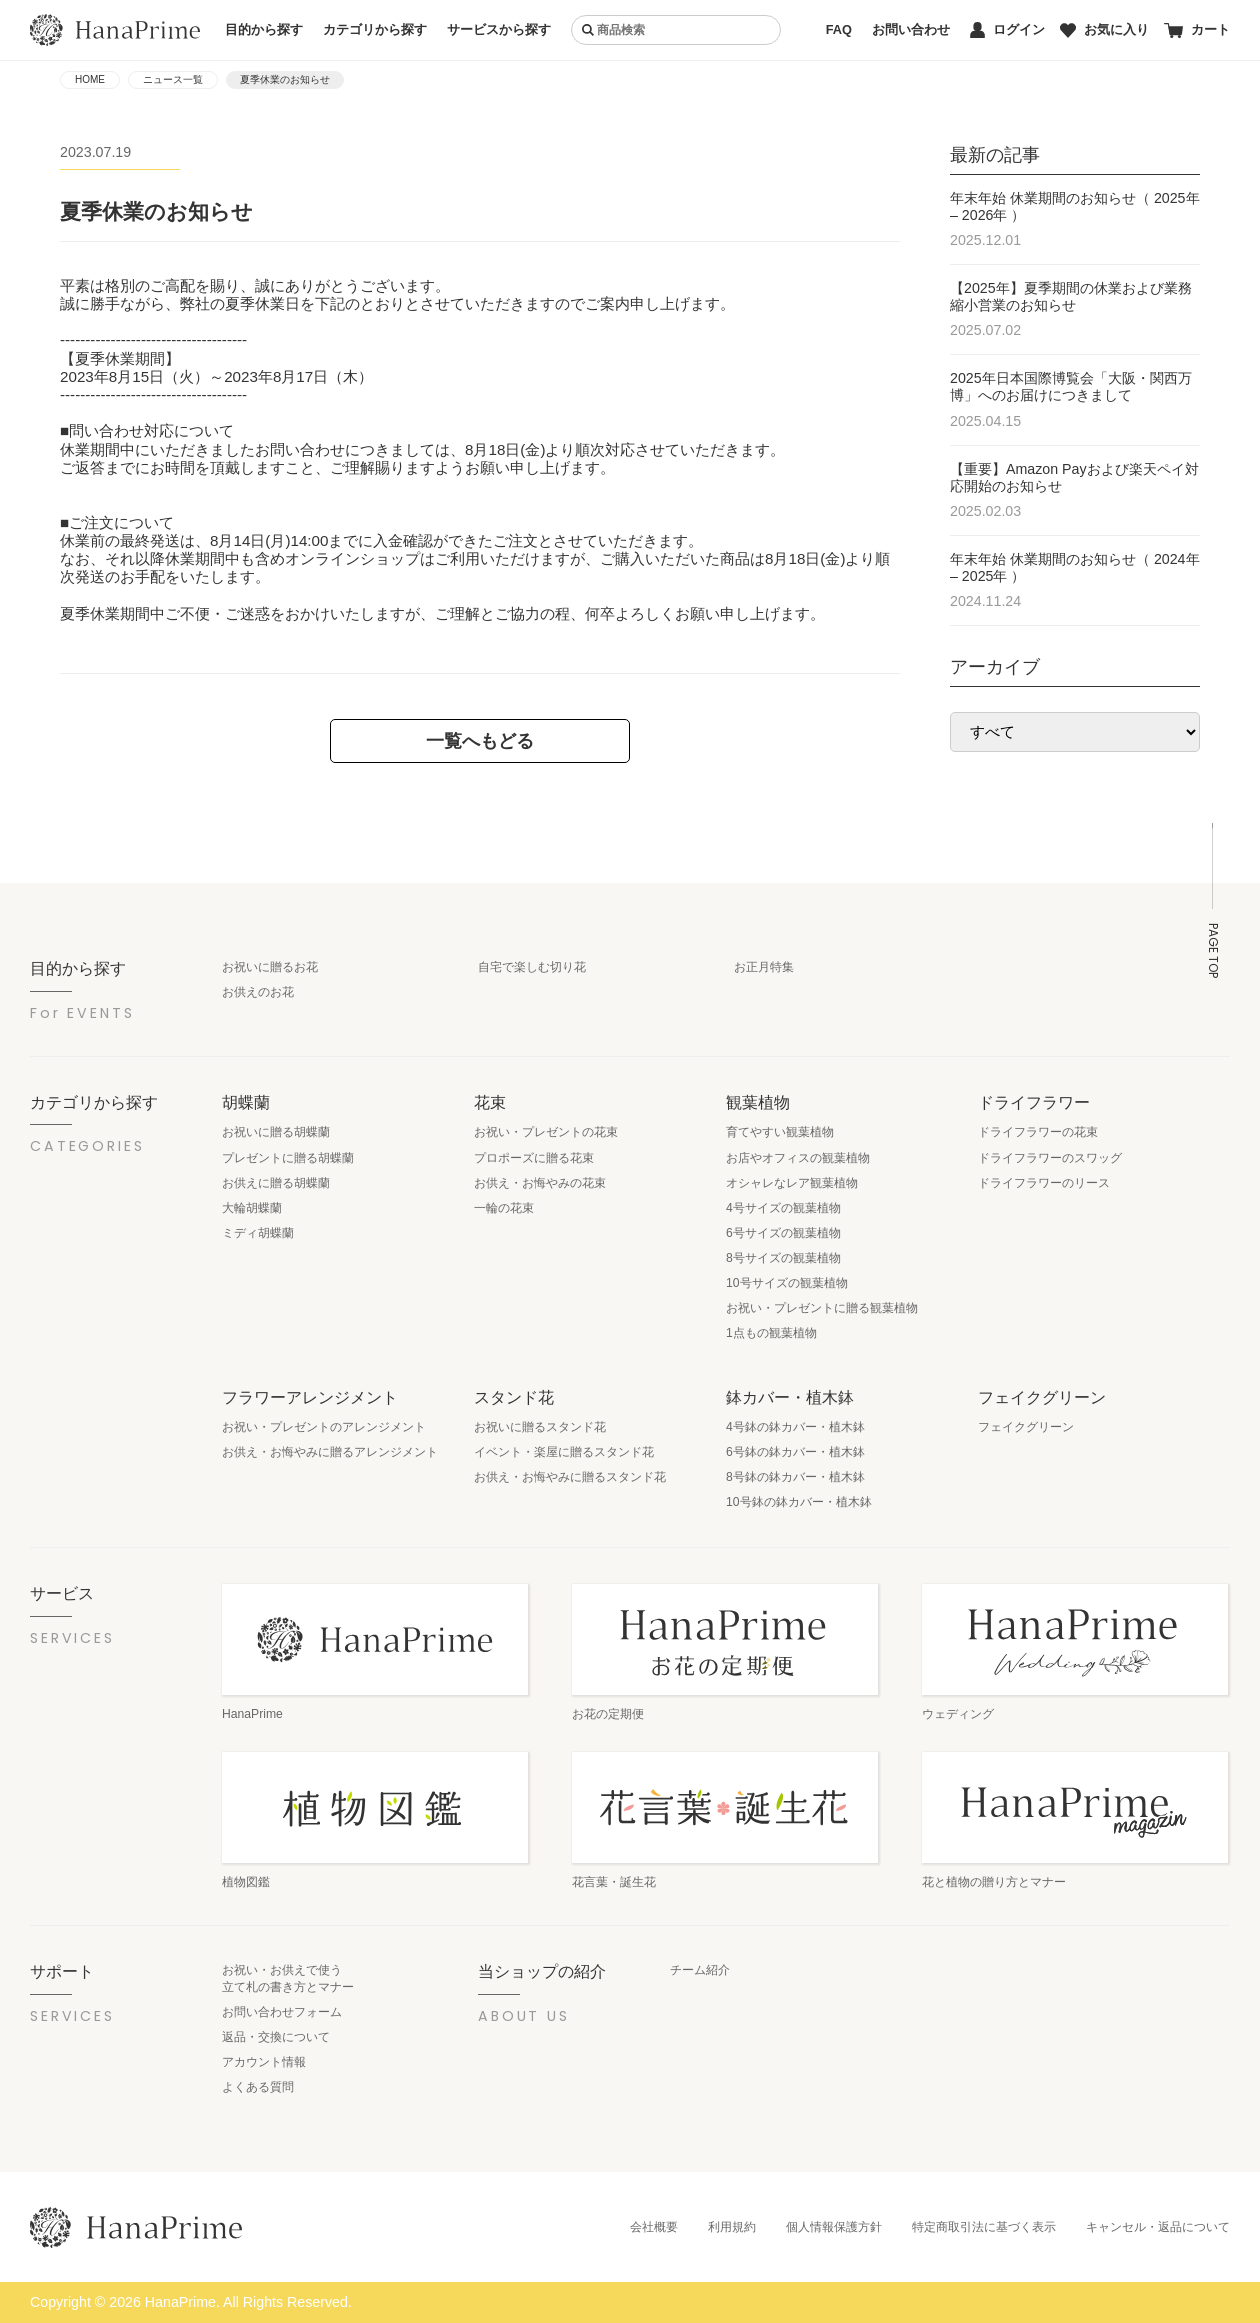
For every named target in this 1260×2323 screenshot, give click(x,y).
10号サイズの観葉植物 (787, 1283)
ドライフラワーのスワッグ (1050, 1158)
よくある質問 (258, 2087)
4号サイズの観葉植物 (783, 1208)
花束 (490, 1102)
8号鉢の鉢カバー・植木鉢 (795, 1477)
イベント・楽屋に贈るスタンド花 (564, 1452)
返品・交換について (276, 2037)
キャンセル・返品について (1158, 2227)
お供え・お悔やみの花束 (540, 1183)
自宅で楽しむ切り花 (532, 967)
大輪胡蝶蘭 (252, 1208)
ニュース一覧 (173, 79)
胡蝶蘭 (246, 1102)
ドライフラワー (1034, 1102)
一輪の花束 (504, 1208)
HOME (90, 79)
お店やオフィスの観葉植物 (798, 1158)
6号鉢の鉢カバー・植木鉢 (795, 1452)
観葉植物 (758, 1102)
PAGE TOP (1213, 950)
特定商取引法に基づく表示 (984, 2227)
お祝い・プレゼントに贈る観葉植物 (822, 1308)
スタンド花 (514, 1397)
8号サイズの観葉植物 (783, 1258)
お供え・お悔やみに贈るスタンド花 (570, 1477)
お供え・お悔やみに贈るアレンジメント (330, 1452)
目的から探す (264, 29)
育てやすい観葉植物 (780, 1132)
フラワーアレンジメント (310, 1397)
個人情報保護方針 (834, 2227)
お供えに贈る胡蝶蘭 (276, 1183)
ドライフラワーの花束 (1038, 1132)
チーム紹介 (700, 1970)
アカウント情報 (264, 2062)
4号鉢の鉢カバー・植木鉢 (795, 1427)
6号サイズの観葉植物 (783, 1233)
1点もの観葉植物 (771, 1333)
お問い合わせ (911, 29)
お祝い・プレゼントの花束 (546, 1132)
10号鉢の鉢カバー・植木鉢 (799, 1502)
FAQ (839, 29)
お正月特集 (764, 967)
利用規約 (732, 2227)
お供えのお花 (258, 992)
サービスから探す (499, 29)
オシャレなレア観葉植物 (792, 1183)
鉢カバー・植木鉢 (790, 1397)
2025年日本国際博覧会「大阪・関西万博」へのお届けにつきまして (1071, 386)
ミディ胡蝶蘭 (258, 1233)
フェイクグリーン (1042, 1397)
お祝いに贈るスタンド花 (540, 1427)
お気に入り (1104, 29)
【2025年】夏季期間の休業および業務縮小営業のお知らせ (1071, 296)
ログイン (1007, 30)
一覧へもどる (480, 740)
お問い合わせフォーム (282, 2012)
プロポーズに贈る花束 (534, 1158)
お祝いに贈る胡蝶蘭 (276, 1132)
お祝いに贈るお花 (270, 967)
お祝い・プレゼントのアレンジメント (324, 1427)
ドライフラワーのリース (1044, 1183)
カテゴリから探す (375, 29)
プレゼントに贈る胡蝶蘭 (288, 1158)
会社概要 (654, 2227)
